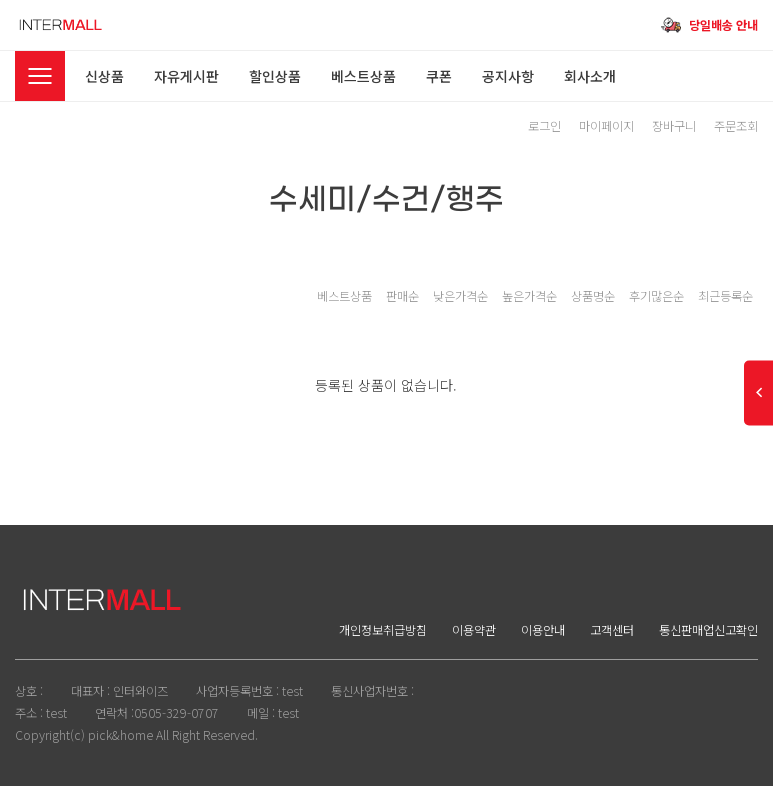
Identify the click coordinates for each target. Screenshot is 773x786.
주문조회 (736, 126)
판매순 (402, 296)
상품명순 (593, 296)
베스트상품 (363, 76)
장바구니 (674, 126)
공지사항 (508, 76)
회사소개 (590, 76)
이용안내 (543, 630)
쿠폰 (439, 76)
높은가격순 (529, 296)
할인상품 (275, 76)
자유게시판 (186, 76)
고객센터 (612, 630)
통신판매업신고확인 (708, 630)
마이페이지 (606, 126)
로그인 (544, 126)
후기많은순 (656, 296)
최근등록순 (725, 296)
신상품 (104, 76)
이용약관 (474, 630)
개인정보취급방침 (383, 630)
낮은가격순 (460, 296)
